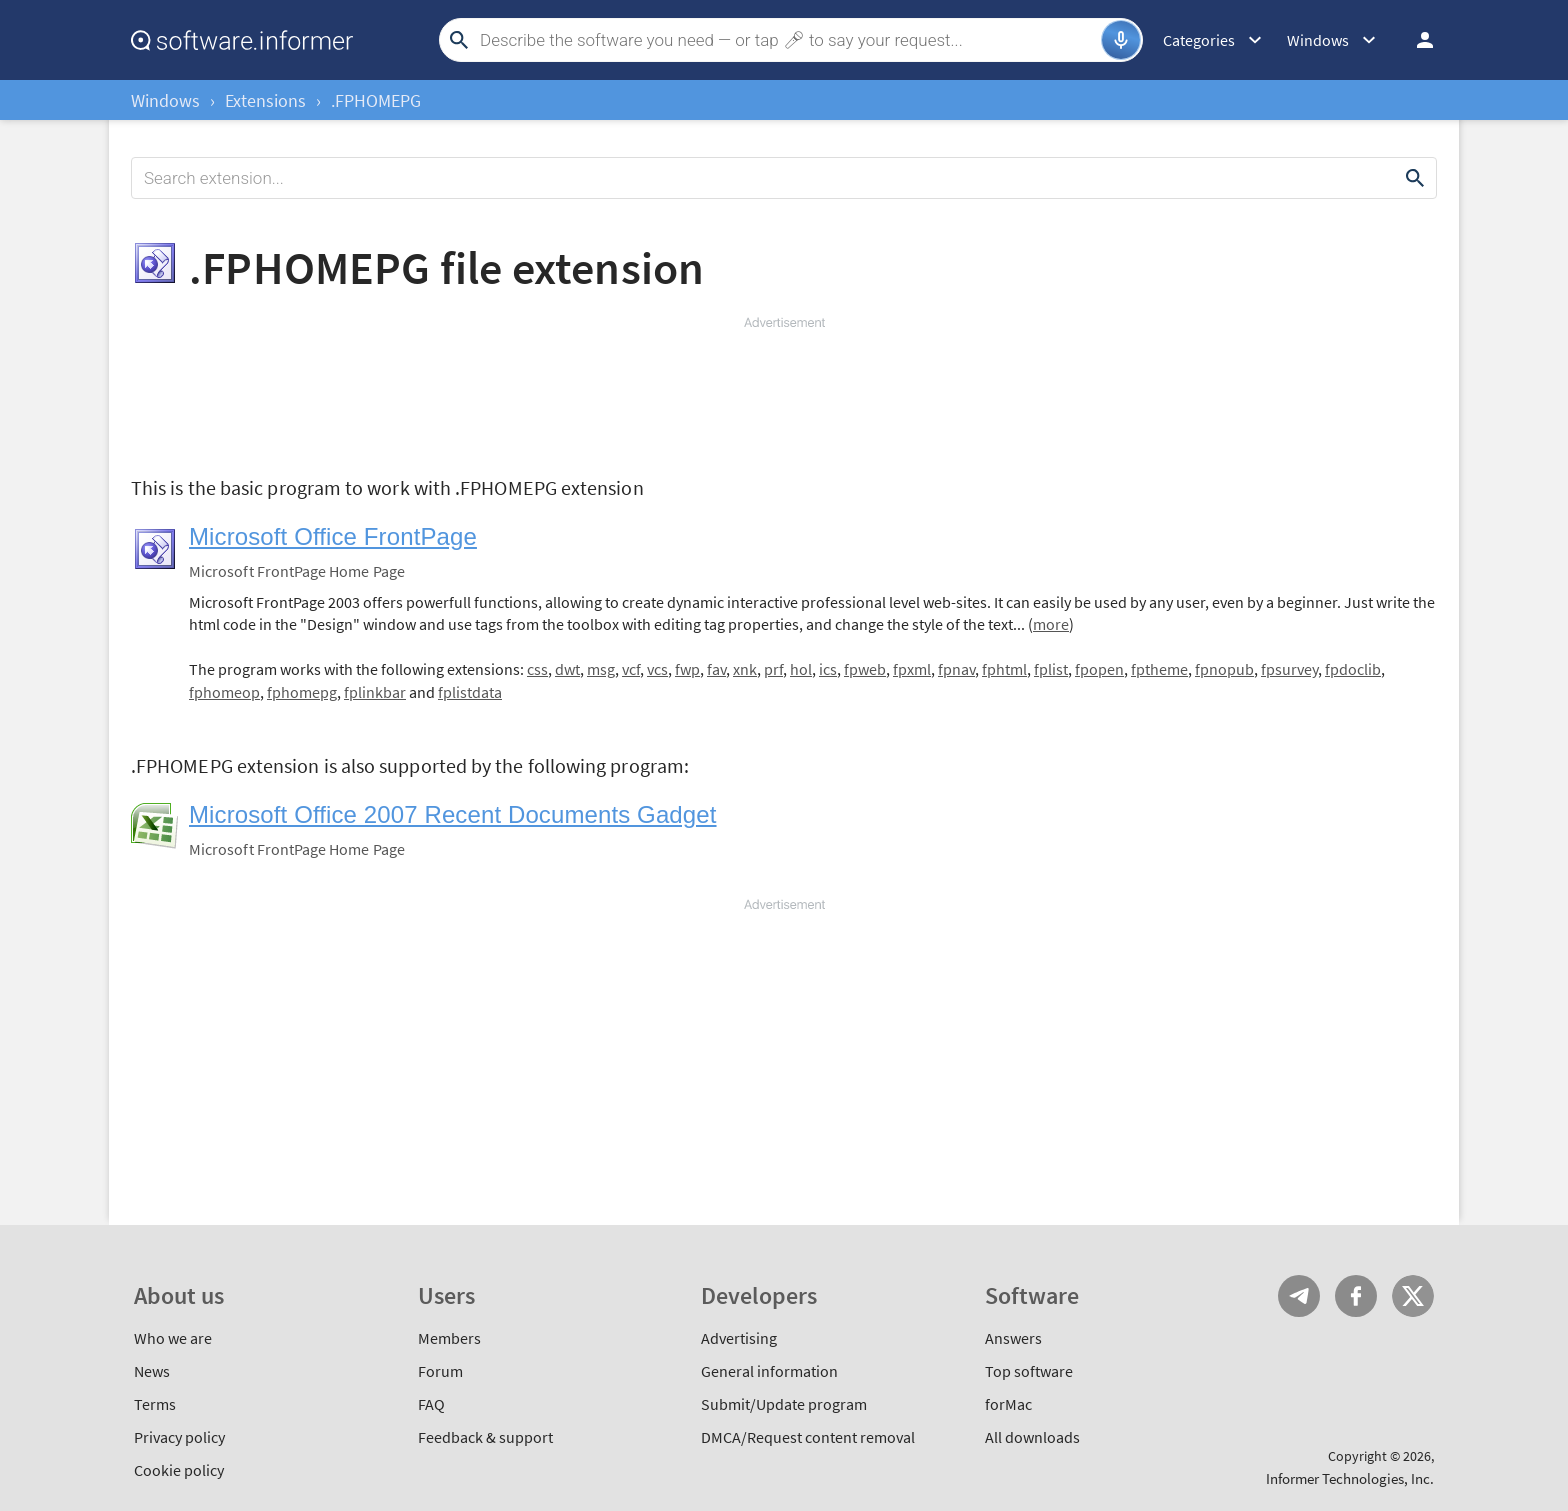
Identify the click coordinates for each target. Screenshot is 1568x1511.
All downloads (1032, 1437)
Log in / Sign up (1416, 40)
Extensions (265, 100)
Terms (155, 1404)
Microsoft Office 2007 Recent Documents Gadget (453, 814)
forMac (1008, 1404)
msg (601, 669)
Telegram (1299, 1296)
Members (449, 1338)
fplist (1051, 669)
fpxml (912, 669)
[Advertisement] (784, 392)
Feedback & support (485, 1437)
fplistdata (470, 692)
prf (773, 669)
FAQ (431, 1404)
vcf (631, 669)
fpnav (956, 669)
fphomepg (302, 692)
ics (828, 669)
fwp (687, 669)
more (1051, 624)
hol (801, 669)
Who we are (173, 1338)
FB (1356, 1296)
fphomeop (224, 692)
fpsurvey (1289, 669)
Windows (165, 100)
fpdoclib (1353, 669)
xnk (745, 669)
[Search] (788, 40)
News (152, 1371)
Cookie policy (179, 1470)
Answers (1013, 1338)
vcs (657, 669)
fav (716, 669)
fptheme (1159, 669)
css (537, 669)
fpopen (1099, 669)
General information (769, 1371)
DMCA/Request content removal (808, 1437)
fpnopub (1224, 669)
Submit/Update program (784, 1404)
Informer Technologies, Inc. (1350, 1478)
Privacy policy (179, 1437)
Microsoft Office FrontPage (333, 536)
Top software (1029, 1371)
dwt (567, 669)
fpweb (865, 669)
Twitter (1413, 1296)
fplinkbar (375, 692)
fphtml (1004, 669)
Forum (440, 1371)
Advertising (739, 1338)
